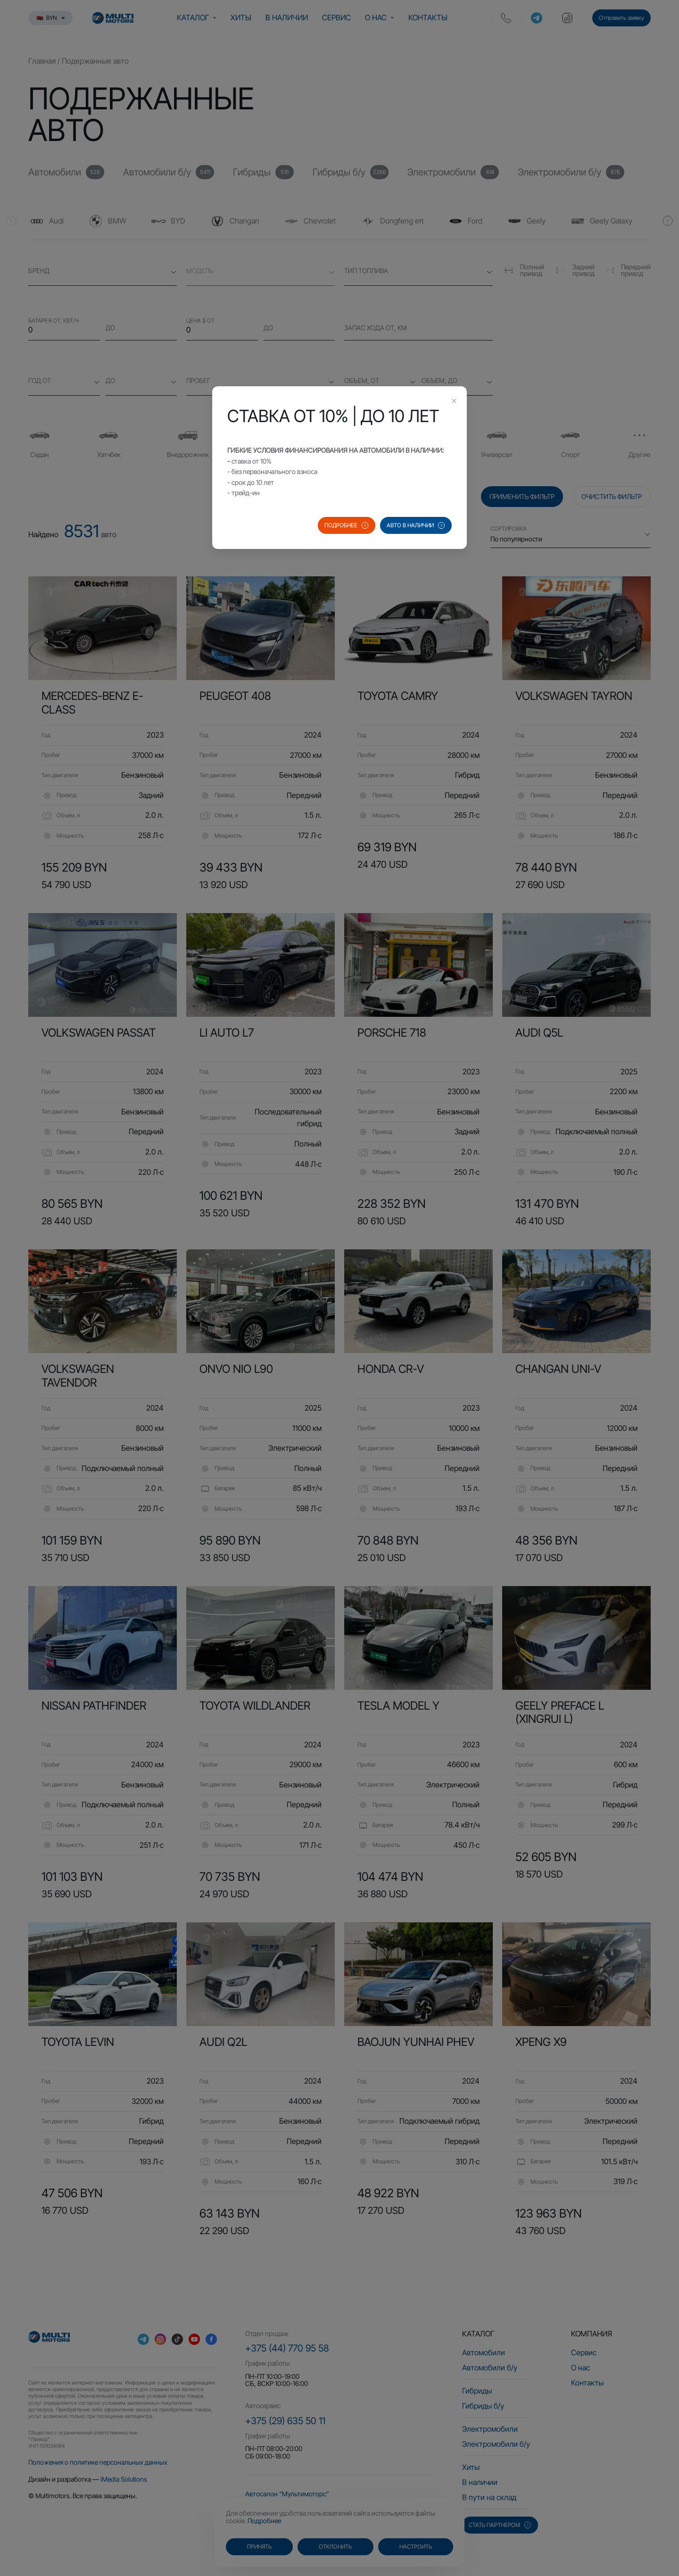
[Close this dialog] (454, 402)
